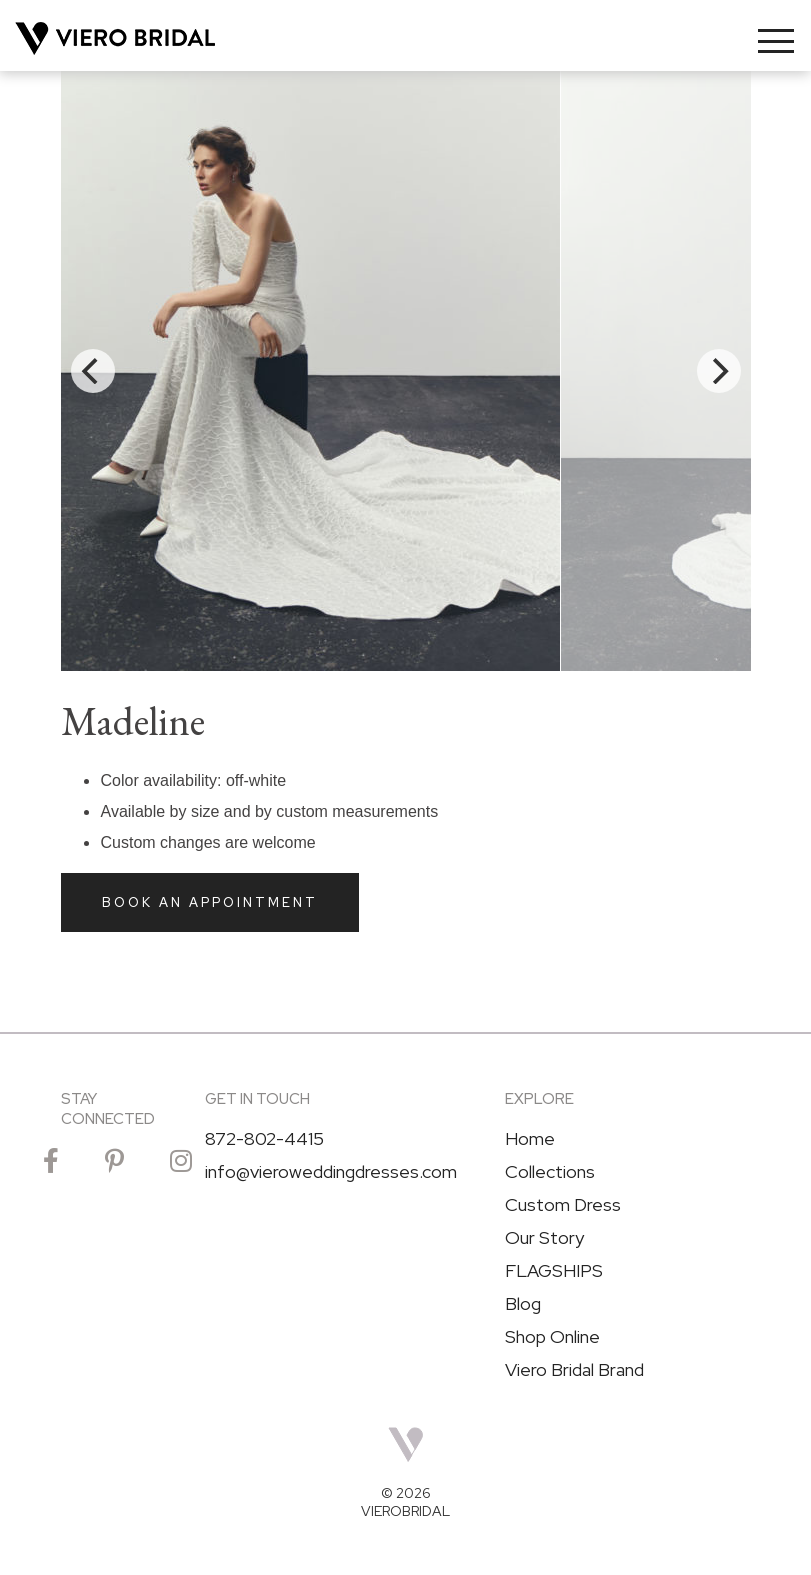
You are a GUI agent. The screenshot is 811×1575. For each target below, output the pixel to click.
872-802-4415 (264, 1139)
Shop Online (552, 1337)
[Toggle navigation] (776, 41)
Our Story (544, 1238)
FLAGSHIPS (554, 1271)
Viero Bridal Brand (574, 1370)
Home (530, 1139)
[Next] (719, 371)
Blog (523, 1304)
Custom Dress (563, 1205)
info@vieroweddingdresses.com (331, 1172)
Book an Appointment (210, 902)
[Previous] (93, 371)
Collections (550, 1172)
